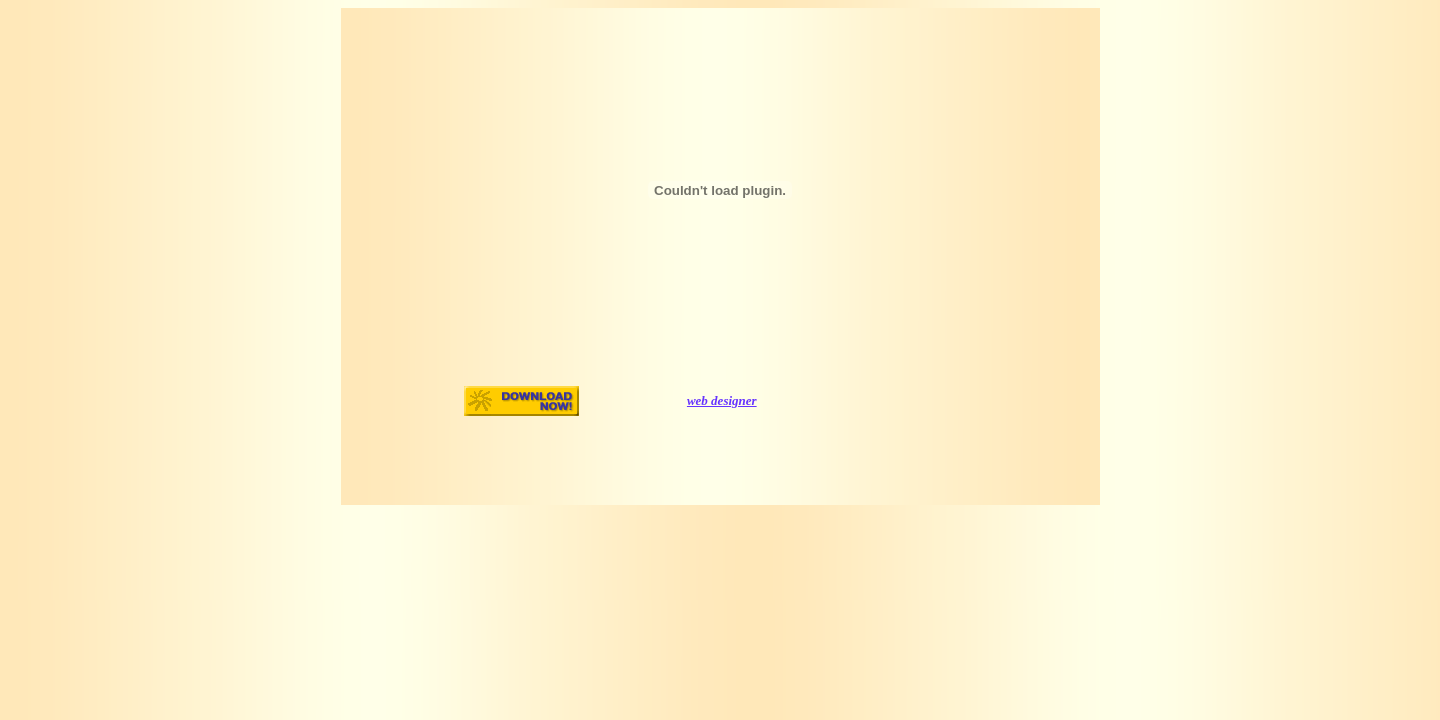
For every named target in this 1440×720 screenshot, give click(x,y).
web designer (722, 400)
